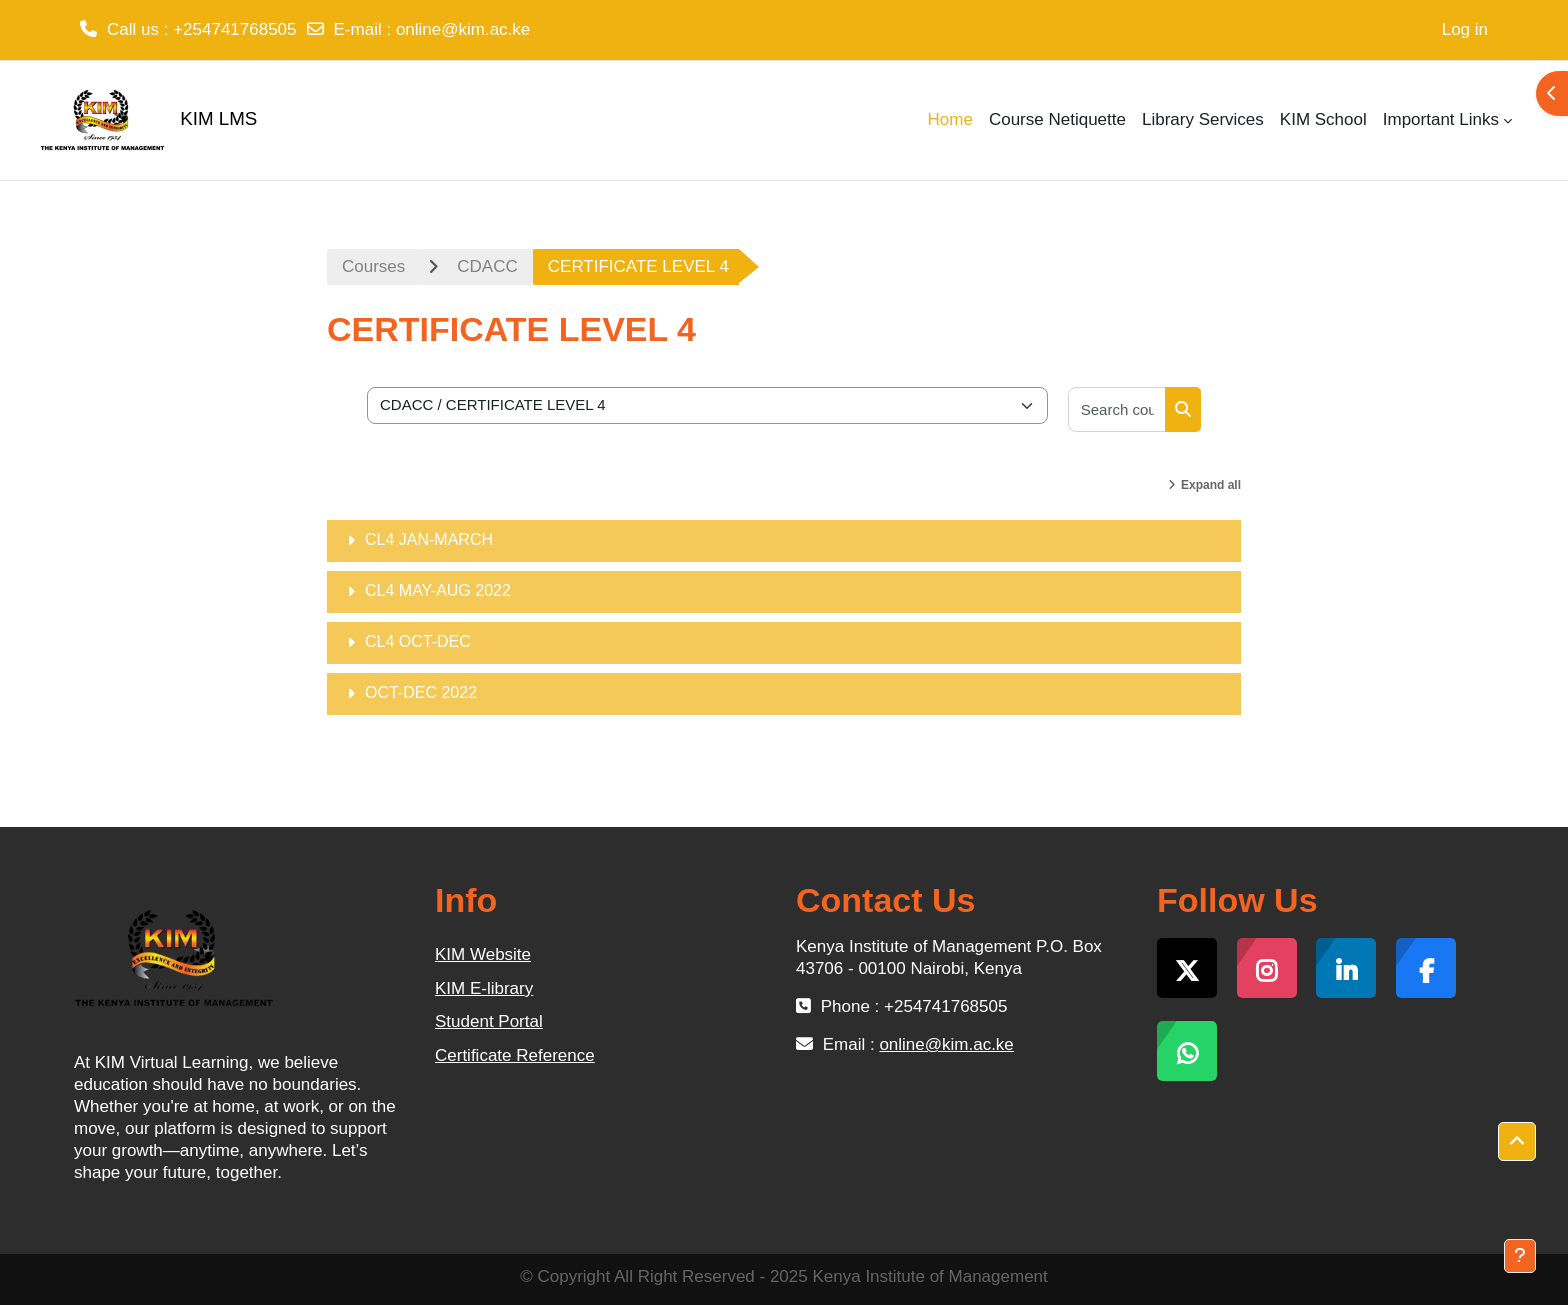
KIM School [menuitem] (1323, 119)
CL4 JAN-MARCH (429, 539)
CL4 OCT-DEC (418, 641)
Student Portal (489, 1021)
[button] (1517, 1142)
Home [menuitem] (950, 119)
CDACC (487, 266)
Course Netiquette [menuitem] (1057, 119)
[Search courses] (1117, 409)
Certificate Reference (515, 1055)
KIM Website (483, 954)
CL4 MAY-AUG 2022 (438, 590)
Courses (373, 266)
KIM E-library (484, 988)
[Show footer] (1520, 1256)
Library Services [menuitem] (1203, 119)
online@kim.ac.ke (463, 29)
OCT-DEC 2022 (421, 692)
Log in (1465, 29)
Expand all (1211, 485)
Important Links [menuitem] (1441, 119)
